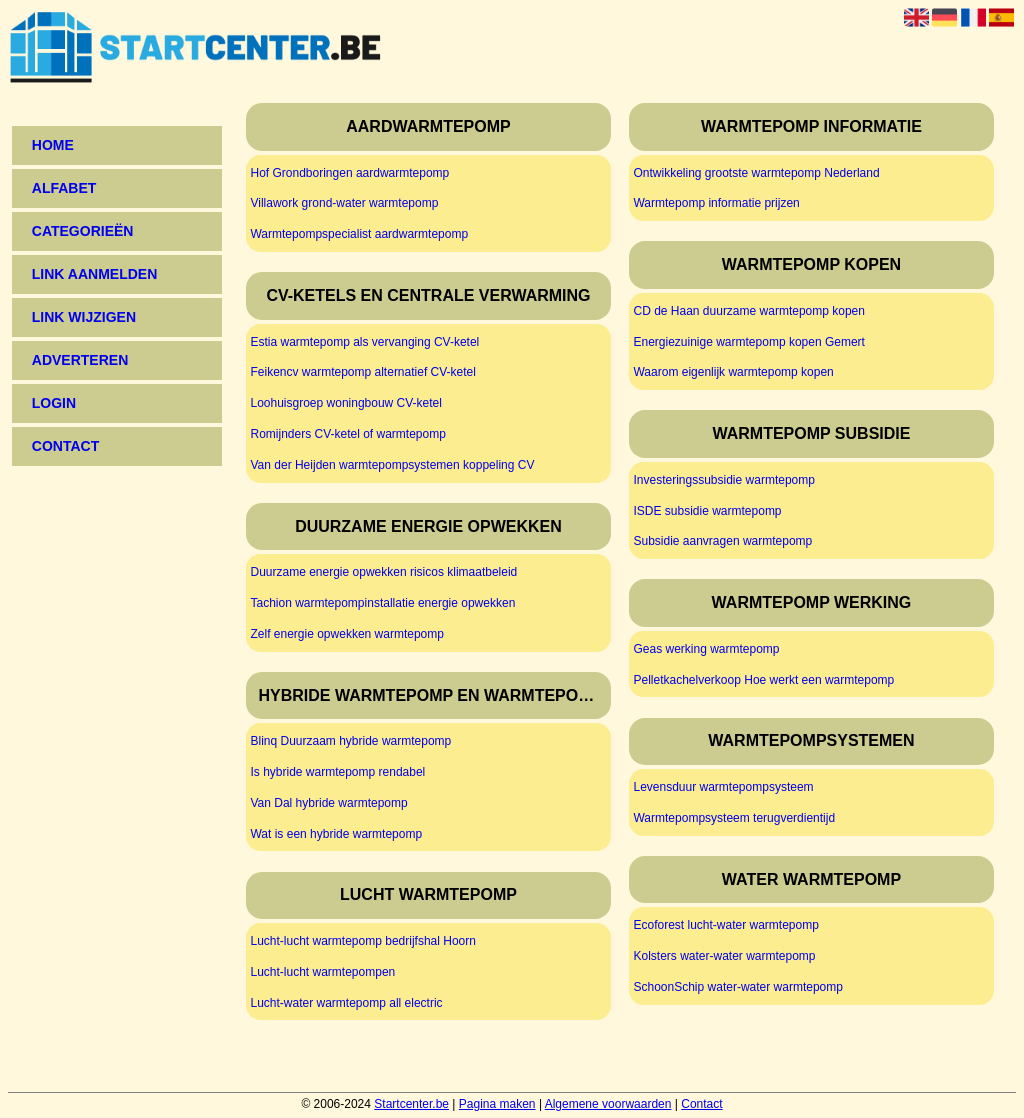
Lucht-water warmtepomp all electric (346, 1003)
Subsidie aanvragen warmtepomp (722, 541)
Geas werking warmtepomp (706, 649)
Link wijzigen (84, 317)
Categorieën (83, 231)
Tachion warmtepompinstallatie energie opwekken (382, 603)
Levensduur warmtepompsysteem (723, 787)
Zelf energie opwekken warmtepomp (346, 634)
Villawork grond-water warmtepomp (344, 203)
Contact (701, 1104)
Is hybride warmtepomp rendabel (337, 772)
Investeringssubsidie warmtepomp (723, 480)
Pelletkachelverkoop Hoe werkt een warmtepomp (763, 680)
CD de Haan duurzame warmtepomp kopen (748, 311)
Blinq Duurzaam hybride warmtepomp (350, 741)
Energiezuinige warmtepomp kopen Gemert (748, 342)
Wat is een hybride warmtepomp (336, 834)
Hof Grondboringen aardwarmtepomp (349, 173)
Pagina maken (497, 1104)
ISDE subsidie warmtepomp (707, 511)
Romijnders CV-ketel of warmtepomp (347, 434)
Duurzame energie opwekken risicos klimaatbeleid (383, 572)
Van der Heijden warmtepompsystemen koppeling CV (392, 465)
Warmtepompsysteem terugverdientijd (734, 818)
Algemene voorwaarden (608, 1104)
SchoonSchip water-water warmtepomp (737, 987)
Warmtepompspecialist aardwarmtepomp (359, 234)
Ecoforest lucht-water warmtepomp (725, 925)
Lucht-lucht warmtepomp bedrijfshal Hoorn (362, 941)
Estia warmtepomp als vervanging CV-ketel (364, 342)
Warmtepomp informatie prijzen (716, 203)
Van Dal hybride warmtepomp (328, 803)
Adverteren (80, 360)
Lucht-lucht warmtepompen (322, 972)
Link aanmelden (94, 274)
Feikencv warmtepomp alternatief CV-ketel (362, 372)
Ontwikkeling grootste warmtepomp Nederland (756, 173)
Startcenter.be (411, 1104)
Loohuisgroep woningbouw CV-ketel (345, 403)
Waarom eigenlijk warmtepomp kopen (733, 372)
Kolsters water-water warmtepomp (724, 956)
